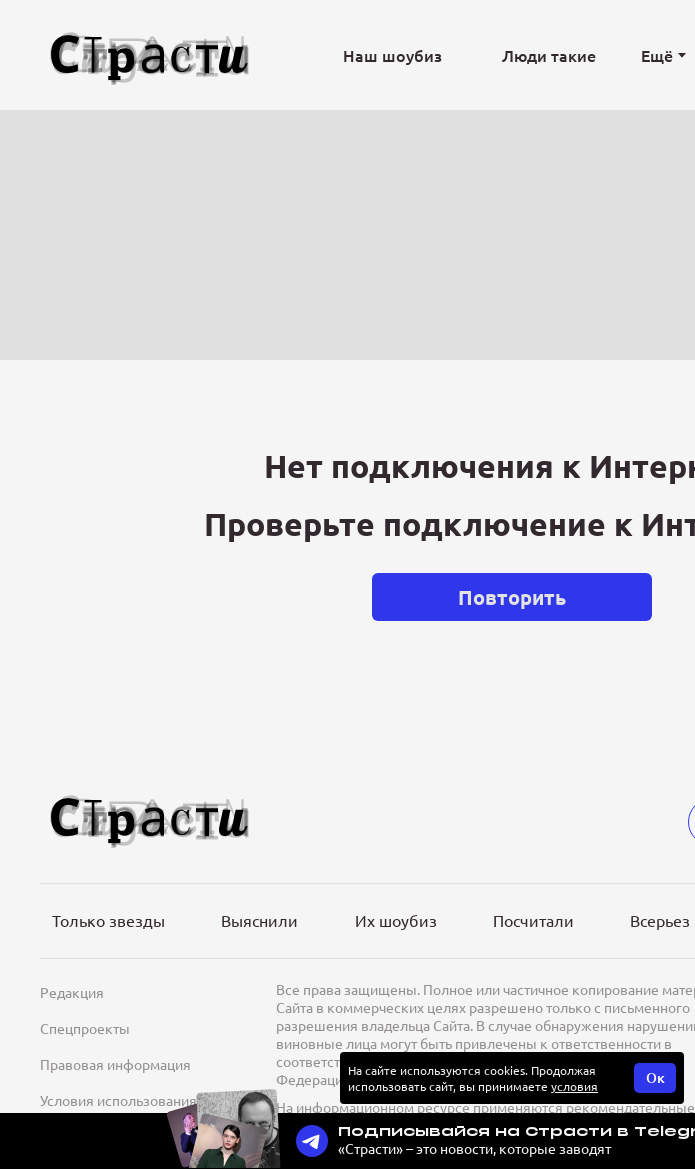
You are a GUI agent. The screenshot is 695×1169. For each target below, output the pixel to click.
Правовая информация (115, 1064)
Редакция (72, 992)
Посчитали (533, 920)
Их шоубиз (396, 920)
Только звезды (108, 920)
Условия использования (118, 1100)
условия (574, 1086)
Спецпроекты (85, 1028)
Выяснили (259, 920)
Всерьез (660, 920)
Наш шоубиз (392, 55)
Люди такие (549, 55)
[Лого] (150, 55)
